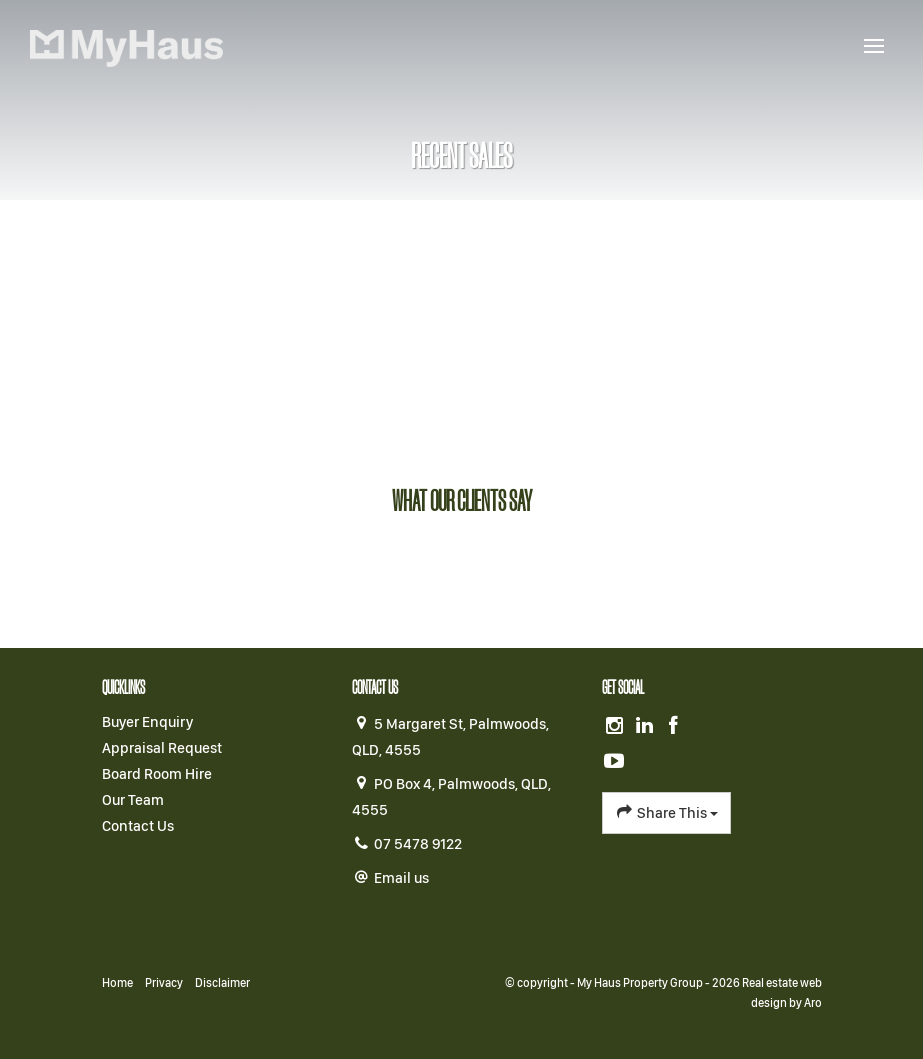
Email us (401, 878)
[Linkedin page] (646, 727)
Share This (666, 812)
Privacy (164, 983)
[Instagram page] (617, 727)
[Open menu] (874, 46)
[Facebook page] (674, 727)
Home (117, 983)
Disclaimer (222, 983)
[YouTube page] (615, 762)
